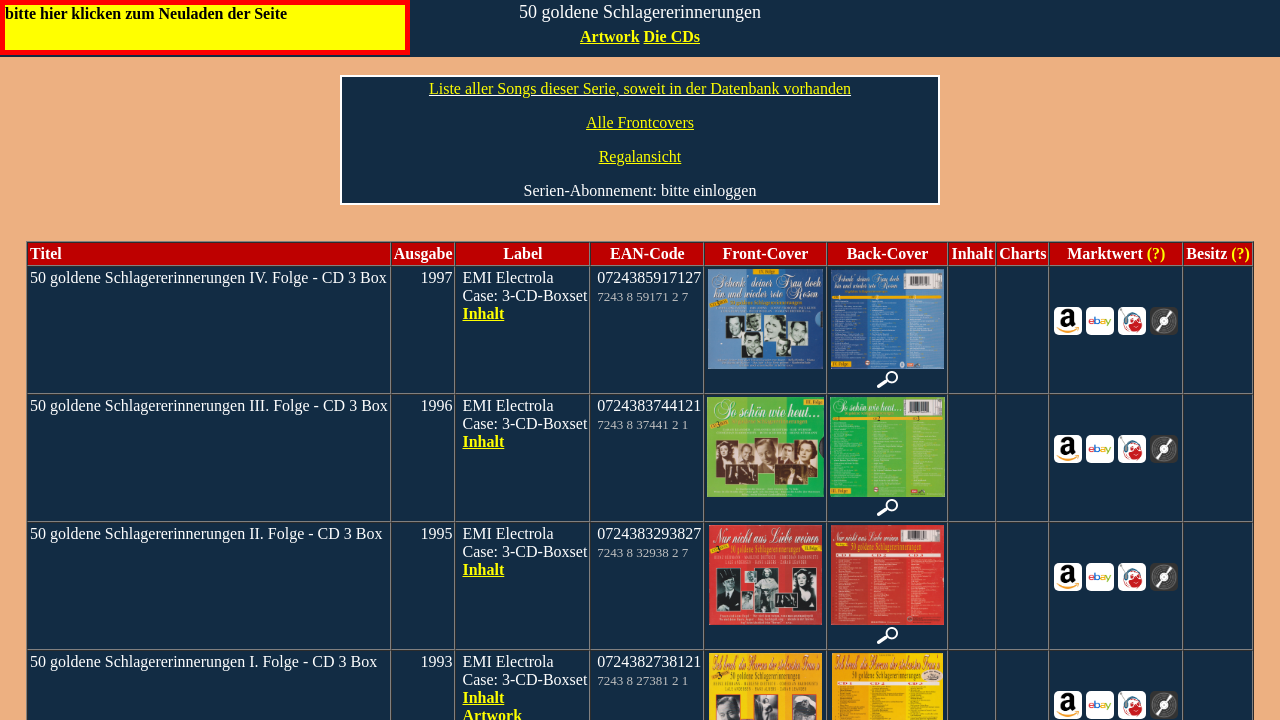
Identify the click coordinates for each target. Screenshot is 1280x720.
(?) (1154, 253)
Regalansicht (640, 156)
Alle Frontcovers (640, 122)
